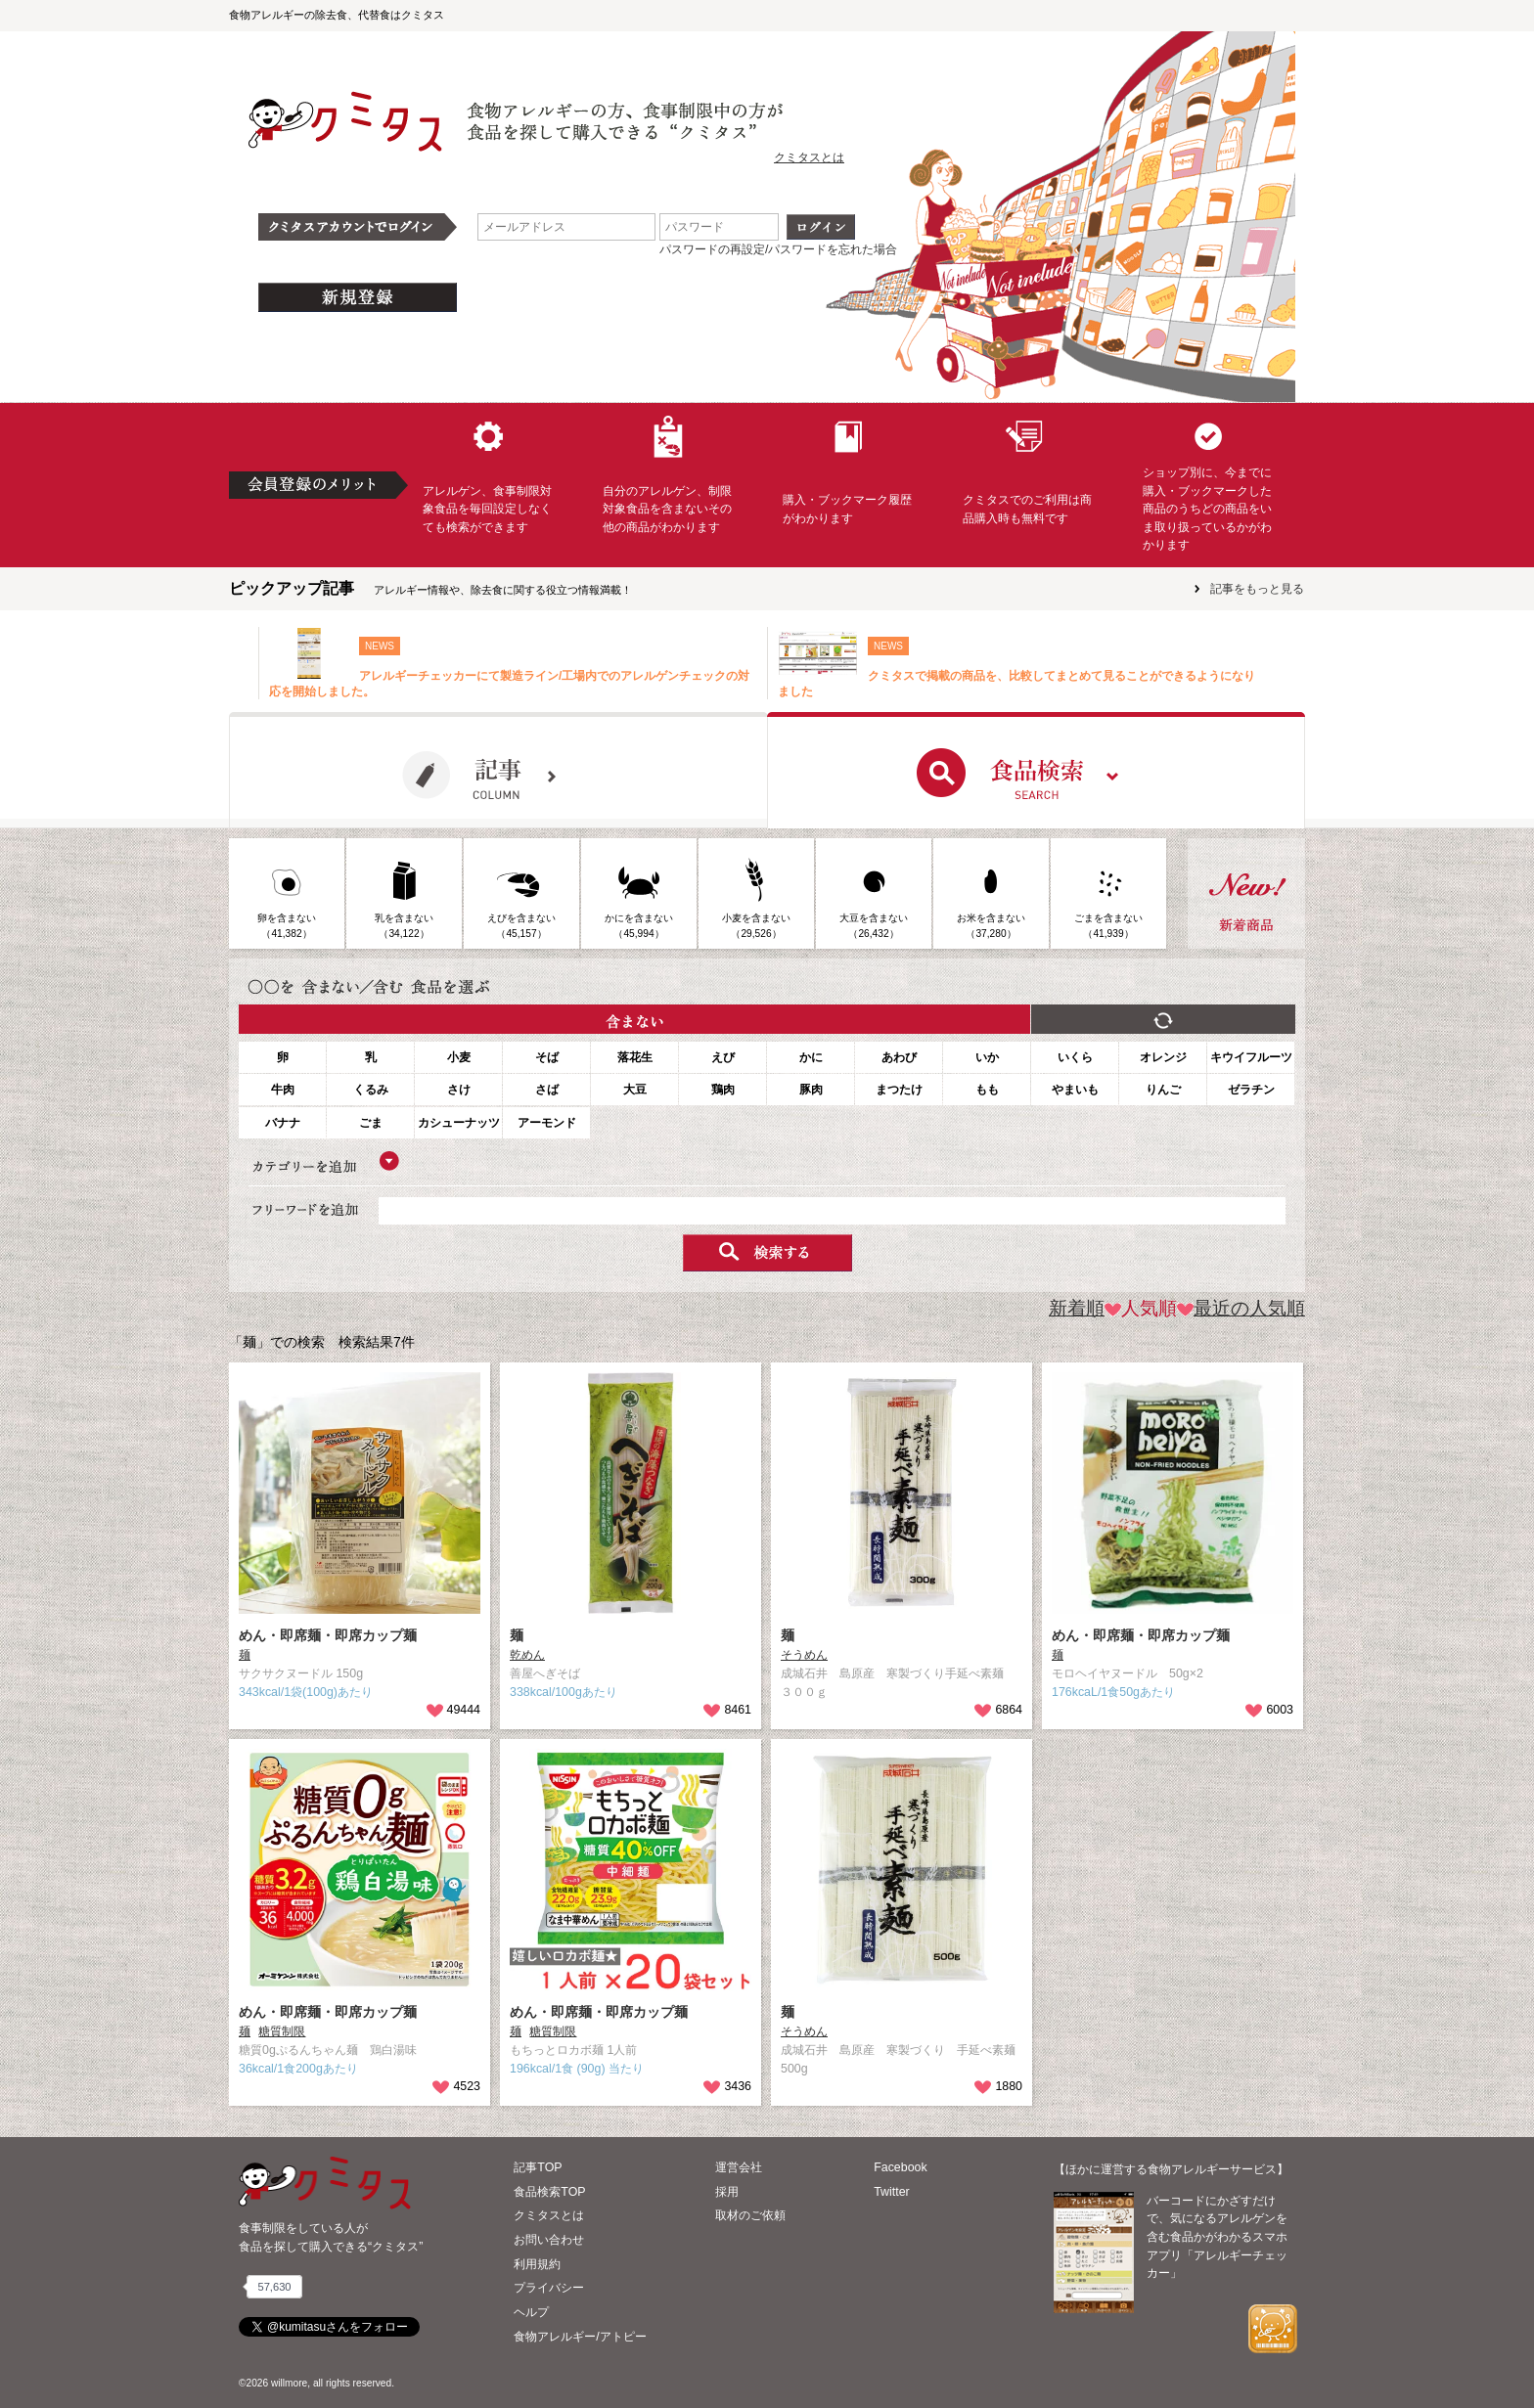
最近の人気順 (1241, 1308)
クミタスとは (809, 157)
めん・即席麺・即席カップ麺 (328, 1635)
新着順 (1077, 1308)
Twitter (892, 2192)
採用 (727, 2192)
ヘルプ (531, 2312)
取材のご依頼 (750, 2215)
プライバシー (549, 2288)
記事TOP (538, 2167)
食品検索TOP (549, 2192)
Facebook (900, 2167)
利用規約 (537, 2264)
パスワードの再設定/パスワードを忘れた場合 (778, 249)
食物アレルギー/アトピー (580, 2336)
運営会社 (738, 2167)
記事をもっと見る (1257, 589)
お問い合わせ (549, 2240)
